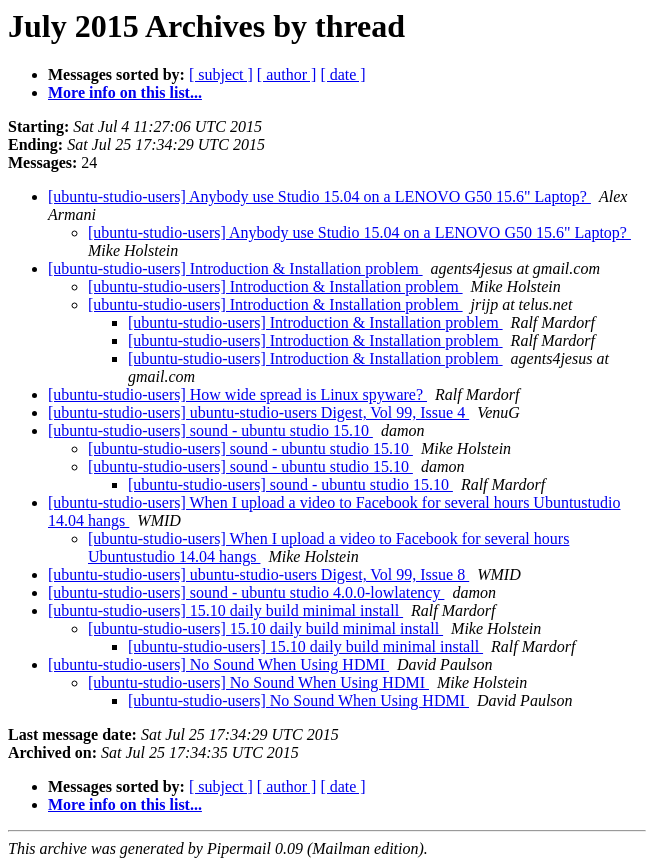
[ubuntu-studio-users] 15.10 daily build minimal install (225, 610)
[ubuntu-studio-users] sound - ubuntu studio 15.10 (210, 430)
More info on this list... (125, 92)
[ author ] (287, 74)
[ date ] (342, 74)
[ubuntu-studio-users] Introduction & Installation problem (235, 268)
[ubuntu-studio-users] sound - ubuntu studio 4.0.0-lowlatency (246, 592)
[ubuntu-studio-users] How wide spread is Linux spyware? (237, 394)
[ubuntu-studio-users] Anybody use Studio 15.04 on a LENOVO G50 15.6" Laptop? (319, 196)
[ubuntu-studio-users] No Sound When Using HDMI (218, 664)
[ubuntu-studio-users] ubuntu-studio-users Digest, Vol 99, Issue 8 (258, 574)
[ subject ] (221, 74)
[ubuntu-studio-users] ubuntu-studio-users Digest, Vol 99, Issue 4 (258, 412)
